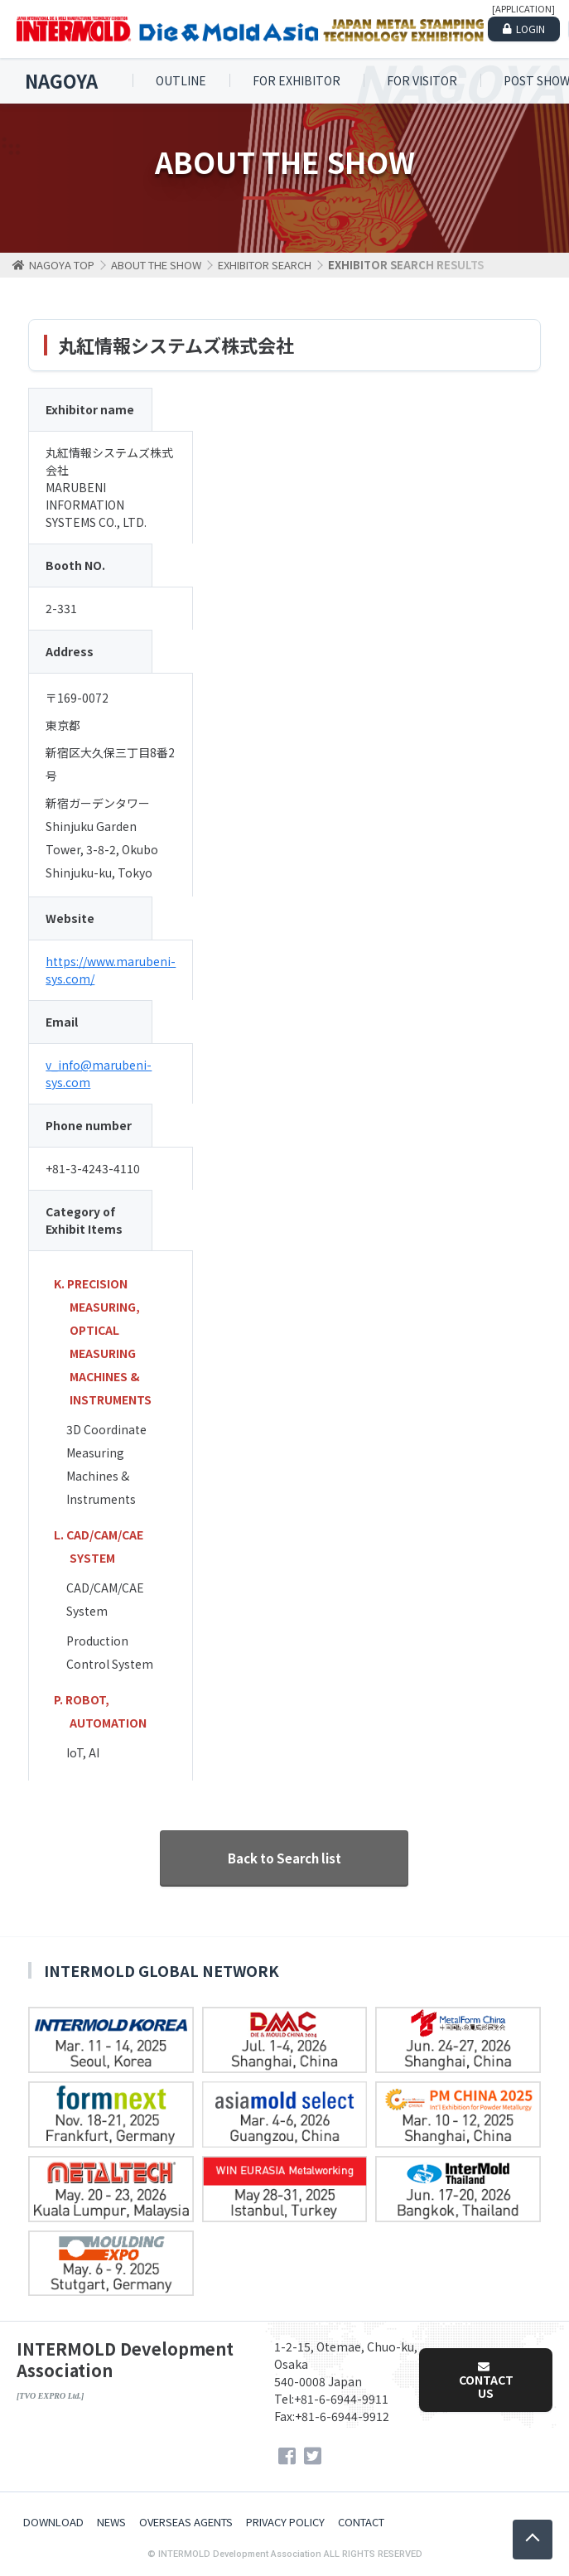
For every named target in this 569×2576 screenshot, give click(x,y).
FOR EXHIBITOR (296, 80)
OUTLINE (181, 80)
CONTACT (361, 2522)
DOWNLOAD (53, 2522)
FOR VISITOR (422, 80)
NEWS (111, 2522)
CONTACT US (486, 2381)
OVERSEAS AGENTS (186, 2522)
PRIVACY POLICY (285, 2522)
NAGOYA (61, 80)
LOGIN (530, 29)
